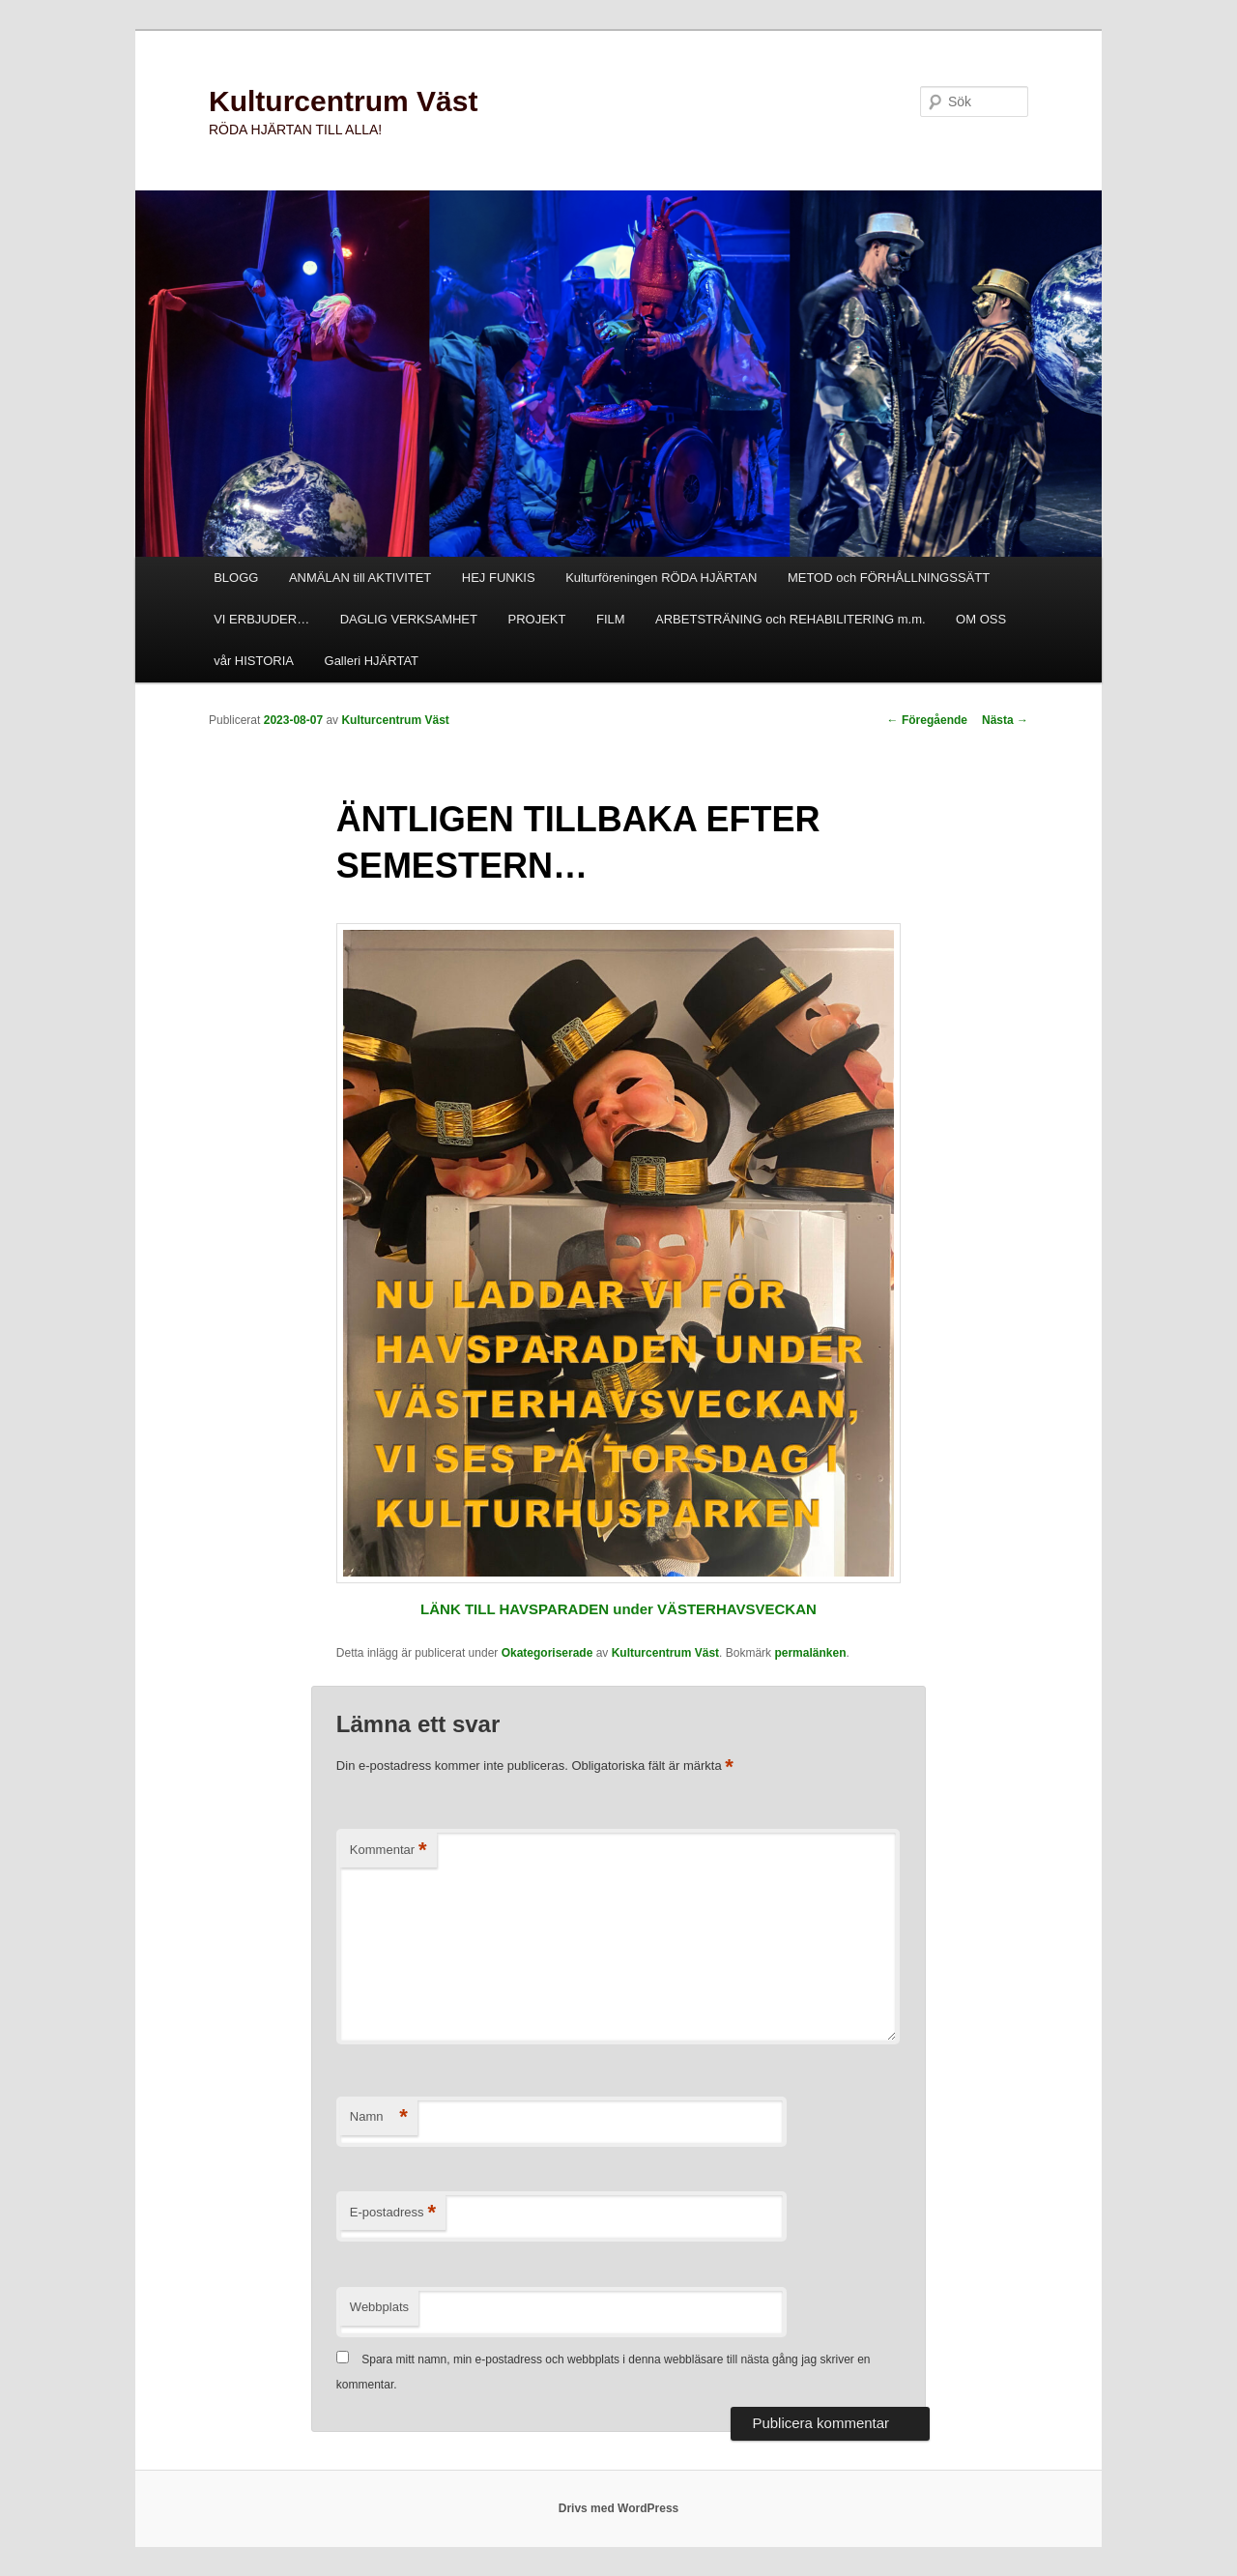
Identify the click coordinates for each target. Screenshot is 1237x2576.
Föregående (927, 720)
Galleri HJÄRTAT (372, 660)
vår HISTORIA (254, 660)
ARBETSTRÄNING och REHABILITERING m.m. (790, 619)
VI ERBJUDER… (261, 619)
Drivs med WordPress (619, 2508)
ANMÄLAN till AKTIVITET (360, 577)
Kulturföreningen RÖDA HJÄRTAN (661, 577)
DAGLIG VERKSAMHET (408, 619)
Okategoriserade (547, 1653)
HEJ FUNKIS (498, 577)
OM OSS (981, 619)
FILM (610, 619)
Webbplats (379, 2307)
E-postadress (393, 2213)
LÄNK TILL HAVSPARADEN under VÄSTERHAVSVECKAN (618, 1609)
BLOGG (236, 577)
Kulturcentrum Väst (343, 101)
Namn (379, 2117)
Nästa (1005, 720)
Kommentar (388, 1851)
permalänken (810, 1653)
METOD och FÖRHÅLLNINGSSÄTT (889, 577)
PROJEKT (536, 619)
